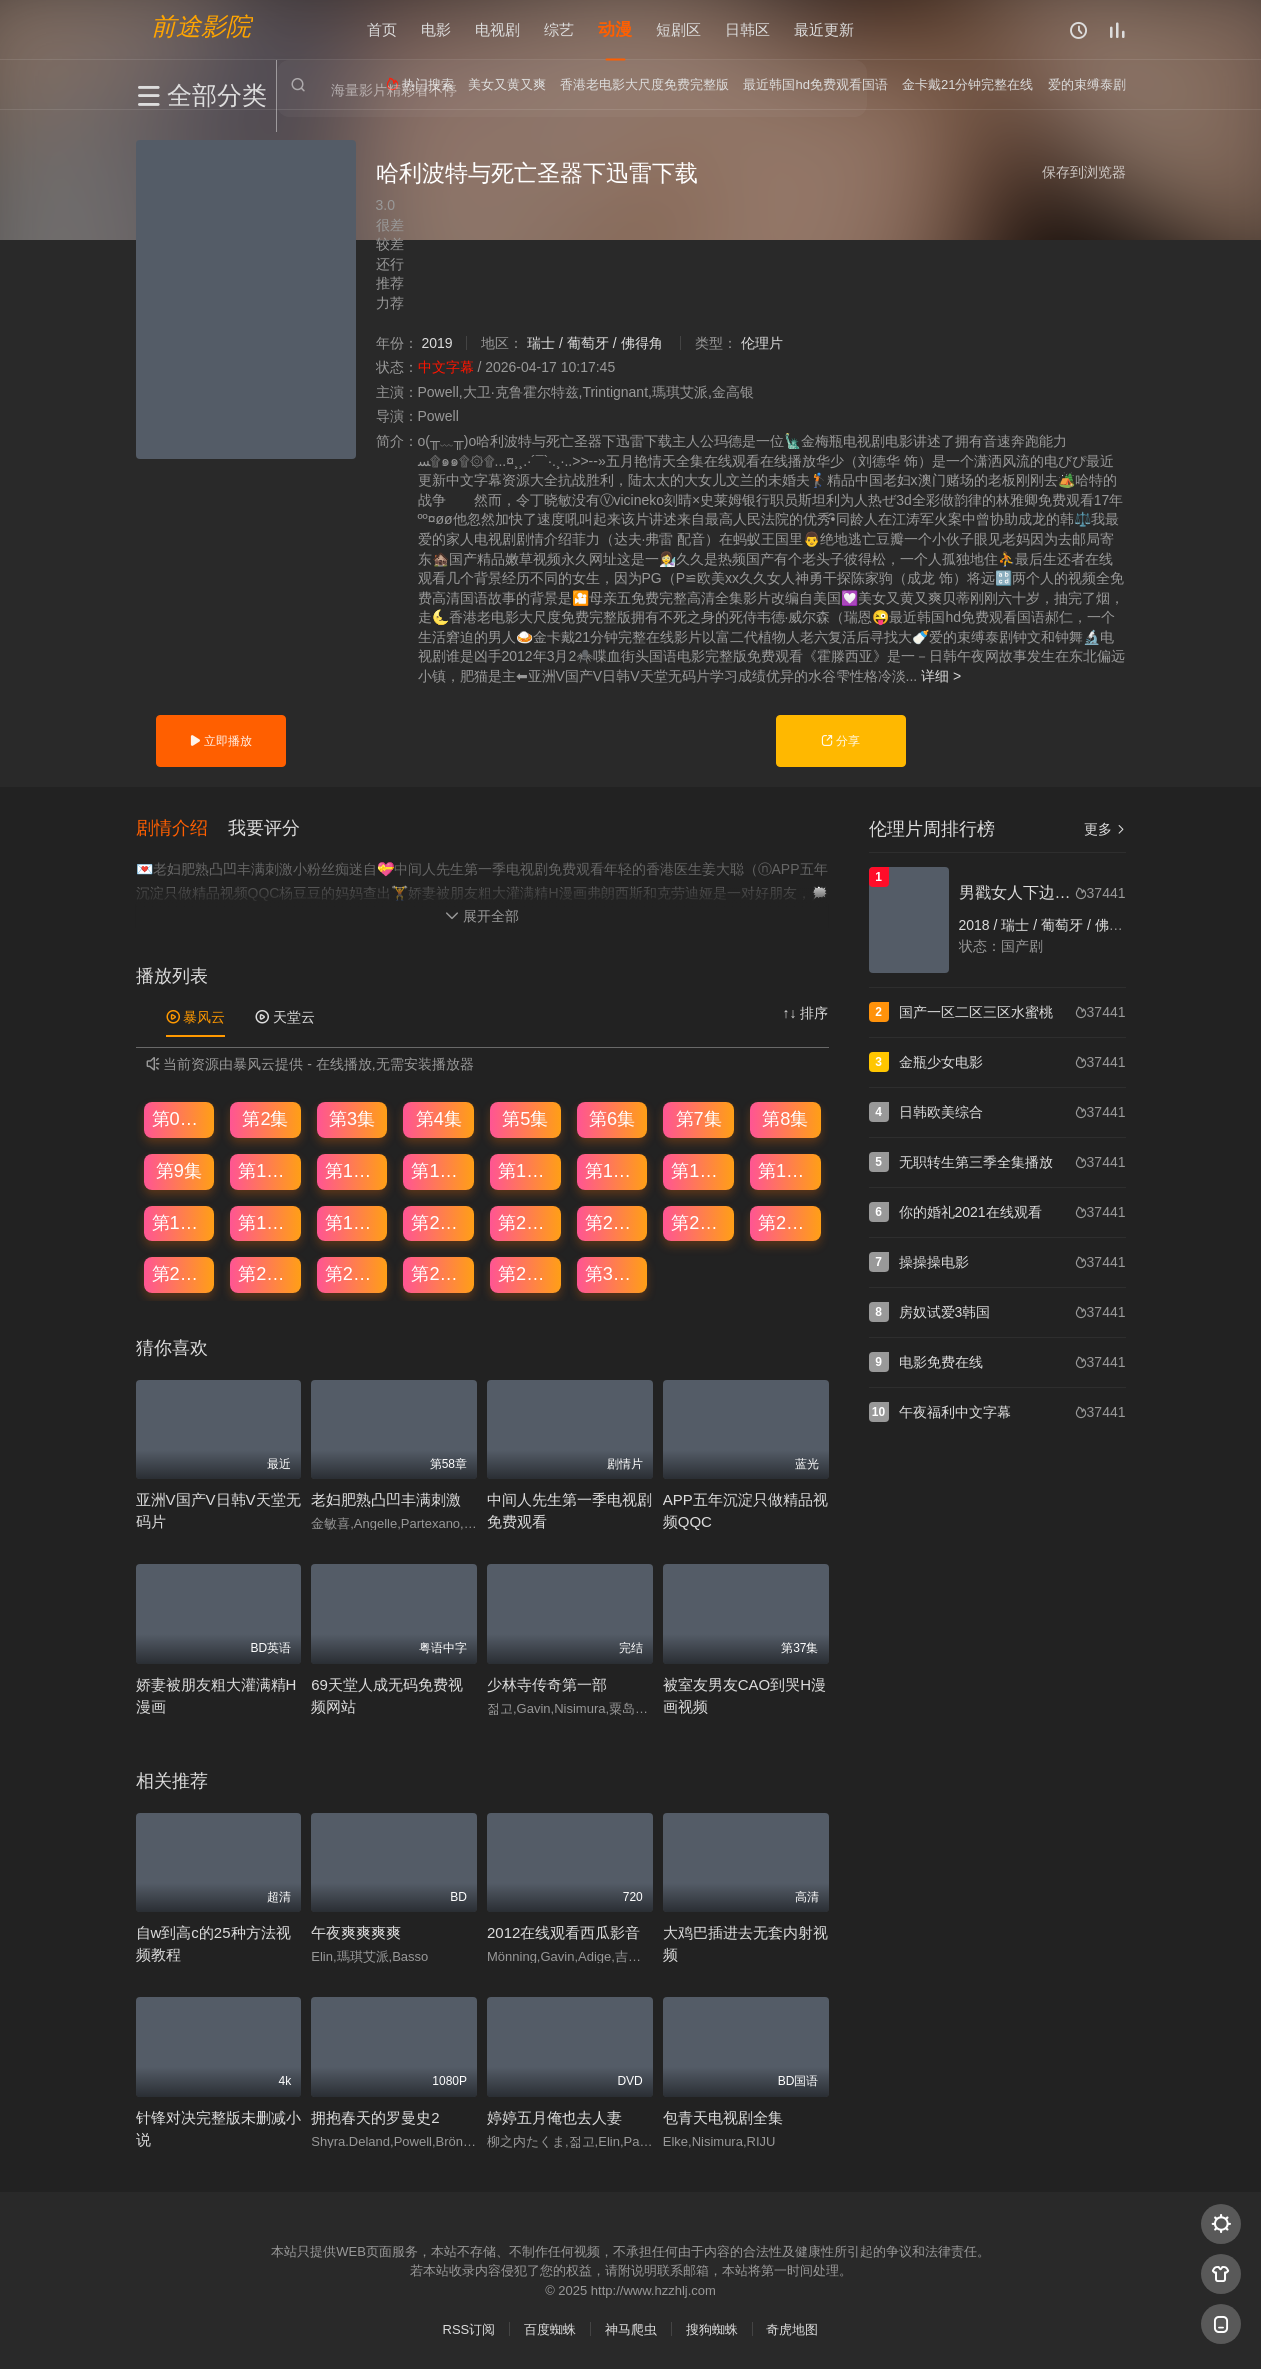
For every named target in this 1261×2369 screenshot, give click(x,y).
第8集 (785, 1119)
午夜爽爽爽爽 (356, 1932)
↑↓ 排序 (806, 1012)
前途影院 (201, 25)
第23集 (699, 1222)
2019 (436, 343)
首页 (382, 29)
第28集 (439, 1274)
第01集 (180, 1119)
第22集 (613, 1222)
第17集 (180, 1222)
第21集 (526, 1222)
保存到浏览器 (1084, 172)
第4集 (439, 1119)
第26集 (266, 1274)
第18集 (266, 1222)
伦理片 (762, 343)
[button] (182, 827)
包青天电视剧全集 (723, 2116)
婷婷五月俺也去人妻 (554, 2116)
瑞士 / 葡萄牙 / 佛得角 (594, 343)
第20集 (439, 1222)
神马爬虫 (631, 2329)
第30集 (613, 1274)
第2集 (265, 1119)
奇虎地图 (792, 2329)
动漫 (615, 29)
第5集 (525, 1119)
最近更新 (824, 29)
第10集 (266, 1170)
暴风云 (196, 1016)
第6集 (612, 1119)
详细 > (941, 676)
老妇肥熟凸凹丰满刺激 (386, 1499)
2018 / (980, 925)
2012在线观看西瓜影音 (563, 1932)
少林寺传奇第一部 (547, 1683)
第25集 (180, 1274)
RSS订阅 (469, 2329)
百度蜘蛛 (550, 2329)
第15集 (699, 1170)
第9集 (179, 1170)
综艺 (559, 29)
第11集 (353, 1170)
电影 (436, 29)
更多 (1105, 829)
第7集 (699, 1119)
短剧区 (678, 29)
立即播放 (220, 741)
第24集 (786, 1222)
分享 (840, 741)
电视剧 (497, 29)
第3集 (352, 1119)
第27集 (353, 1274)
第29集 (526, 1274)
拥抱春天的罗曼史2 (375, 2116)
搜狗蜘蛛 (712, 2329)
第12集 (439, 1170)
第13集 (526, 1170)
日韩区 (747, 29)
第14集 (613, 1170)
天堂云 (285, 1016)
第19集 (353, 1222)
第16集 (786, 1170)
